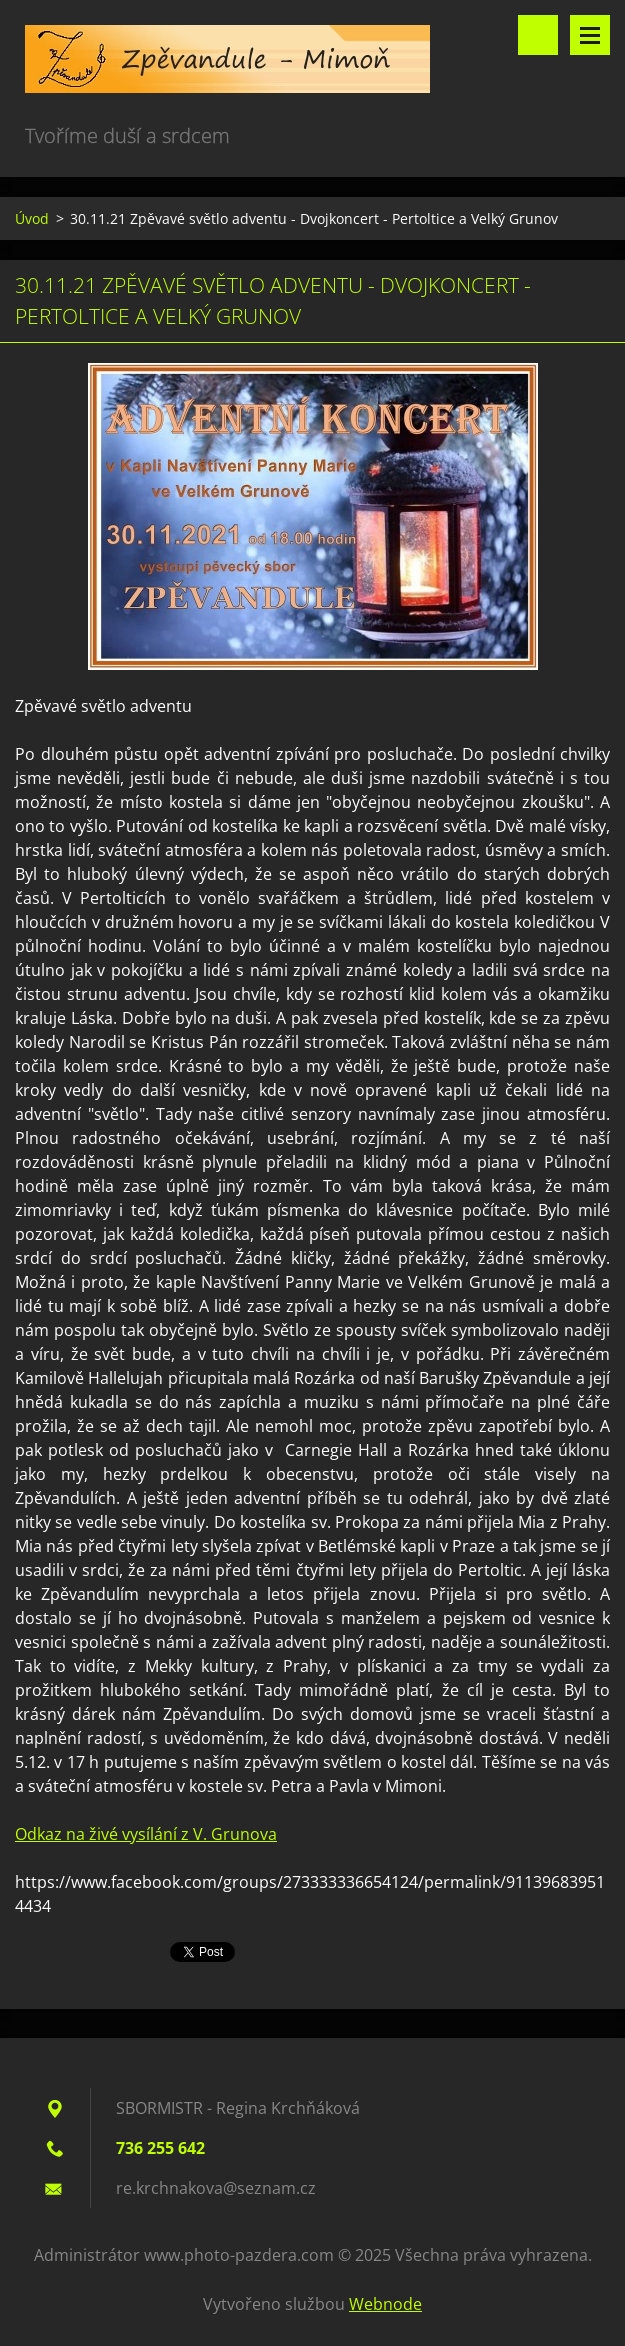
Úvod (32, 218)
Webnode (385, 2304)
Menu (590, 35)
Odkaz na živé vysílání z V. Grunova (146, 1834)
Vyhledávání (538, 35)
